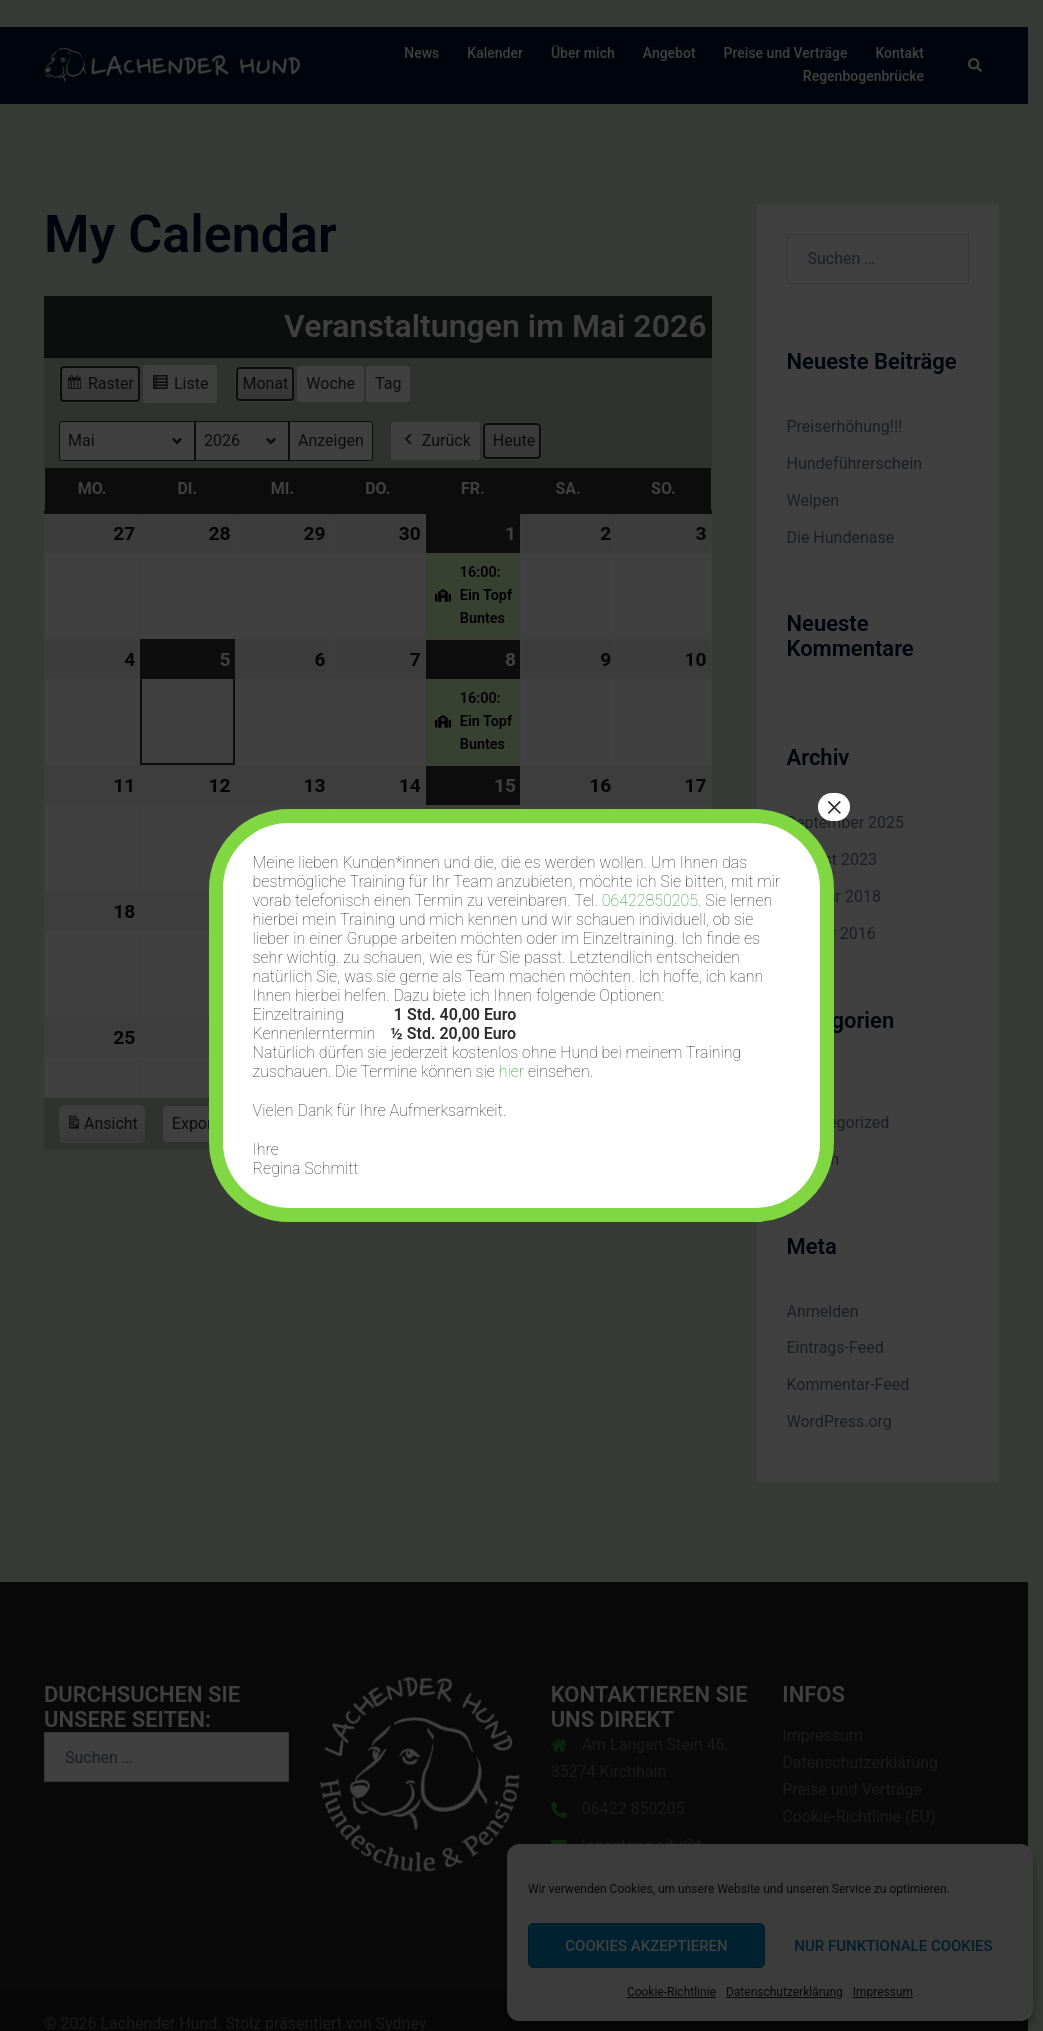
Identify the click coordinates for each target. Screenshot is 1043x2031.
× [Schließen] (834, 807)
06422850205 (650, 900)
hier (511, 1071)
